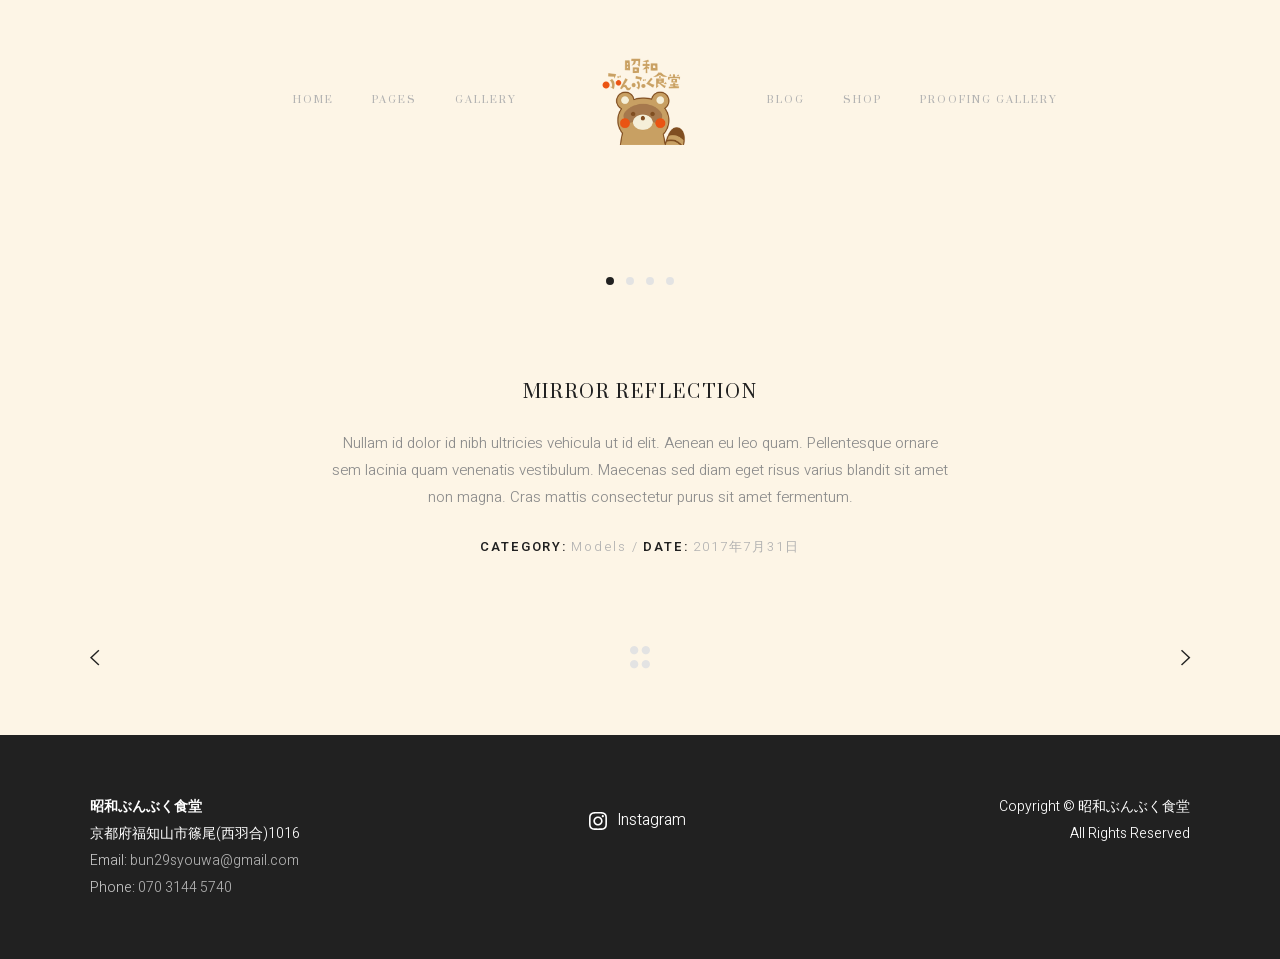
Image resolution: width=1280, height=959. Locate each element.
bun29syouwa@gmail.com (214, 860)
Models (601, 546)
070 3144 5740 (185, 887)
